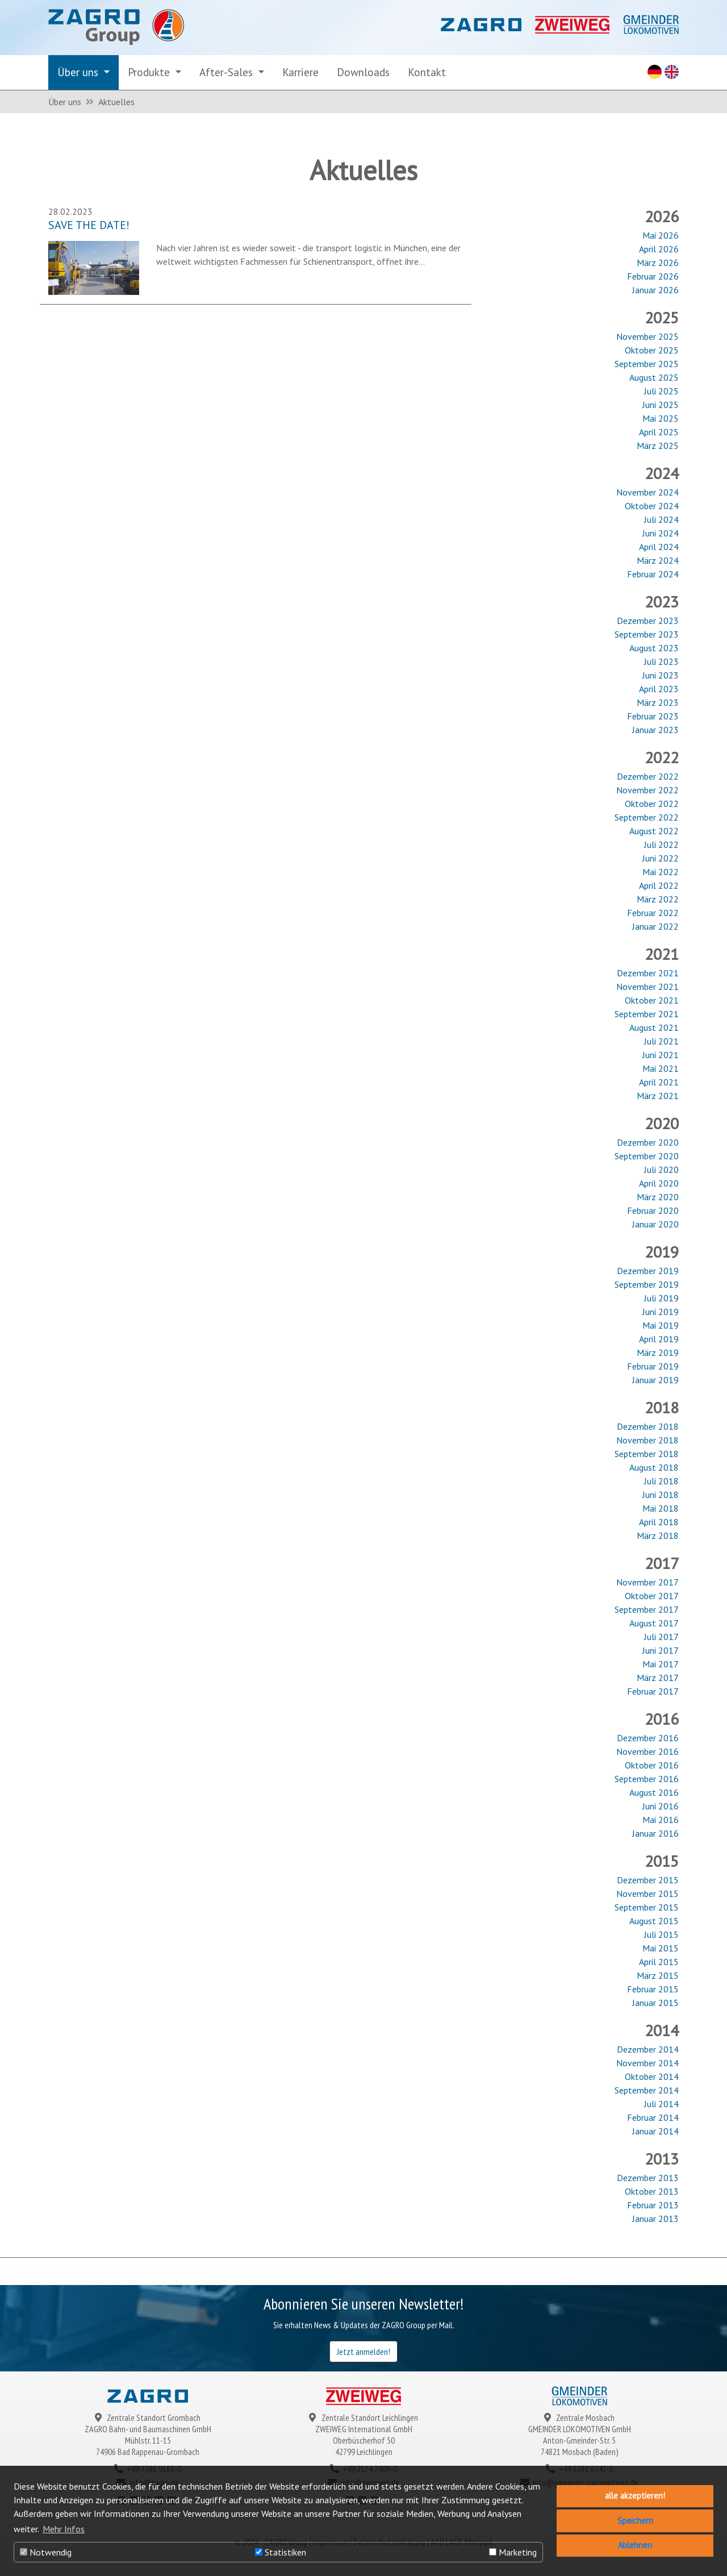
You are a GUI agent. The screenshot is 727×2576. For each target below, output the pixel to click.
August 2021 (654, 1027)
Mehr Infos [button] (64, 2529)
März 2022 (658, 899)
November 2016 (647, 1751)
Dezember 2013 (648, 2177)
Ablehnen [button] (635, 2545)
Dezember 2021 (648, 973)
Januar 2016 (655, 1833)
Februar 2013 (653, 2205)
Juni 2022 (660, 858)
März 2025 (658, 445)
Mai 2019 (660, 1325)
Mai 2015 (660, 1948)
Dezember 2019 (648, 1270)
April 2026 (659, 249)
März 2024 (658, 560)
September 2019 (647, 1284)
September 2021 (647, 1013)
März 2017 (658, 1677)
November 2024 (647, 492)
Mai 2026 (660, 235)
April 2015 (659, 1961)
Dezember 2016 (648, 1737)
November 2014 (647, 2063)
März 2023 (658, 702)
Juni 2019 (660, 1311)
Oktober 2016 (652, 1765)
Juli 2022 (661, 844)
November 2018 (647, 1440)
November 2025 (647, 336)
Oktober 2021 (652, 1000)
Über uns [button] (79, 72)
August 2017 (654, 1623)
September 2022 (647, 817)
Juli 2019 (661, 1298)
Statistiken (280, 2552)
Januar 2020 (655, 1224)
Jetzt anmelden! (363, 2351)
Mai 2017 (660, 1664)
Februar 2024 (653, 574)
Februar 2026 (653, 276)
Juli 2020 (661, 1169)
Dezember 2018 (648, 1426)
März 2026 (658, 262)
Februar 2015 (653, 1989)
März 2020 (658, 1196)
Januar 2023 (655, 729)
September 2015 (647, 1907)
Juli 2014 (661, 2103)
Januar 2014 (655, 2131)
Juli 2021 (661, 1041)
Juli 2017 (661, 1636)
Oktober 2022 (652, 803)
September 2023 (647, 634)
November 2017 (647, 1582)
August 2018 (654, 1467)
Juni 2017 (660, 1650)
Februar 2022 (653, 912)
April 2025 (659, 432)
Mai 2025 (660, 418)
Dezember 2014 (648, 2049)
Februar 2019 (653, 1366)
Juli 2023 (661, 661)
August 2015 (654, 1920)
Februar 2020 (653, 1210)
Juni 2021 (660, 1054)
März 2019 (658, 1352)
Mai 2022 (660, 871)
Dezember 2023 (648, 620)
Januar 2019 (655, 1379)
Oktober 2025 (652, 350)
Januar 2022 (655, 926)
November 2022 (647, 790)
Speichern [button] (635, 2520)
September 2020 (647, 1156)
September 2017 (647, 1609)
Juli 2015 (661, 1934)
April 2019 (659, 1339)
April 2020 (659, 1183)
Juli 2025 (661, 391)
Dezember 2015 (648, 1880)
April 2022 (659, 885)
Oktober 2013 (652, 2191)
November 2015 (647, 1893)
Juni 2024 (660, 533)
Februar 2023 (653, 716)
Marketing (513, 2552)
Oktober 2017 (652, 1595)
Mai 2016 (660, 1819)
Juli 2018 (661, 1481)
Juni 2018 (660, 1494)
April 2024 (659, 546)
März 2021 (658, 1095)
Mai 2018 (660, 1508)
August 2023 (654, 648)
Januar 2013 (655, 2218)
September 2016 (647, 1778)
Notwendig (46, 2552)
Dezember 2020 (648, 1142)
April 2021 (659, 1082)
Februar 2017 (653, 1691)
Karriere (300, 72)
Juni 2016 (660, 1806)
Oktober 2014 (652, 2076)
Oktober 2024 (652, 505)
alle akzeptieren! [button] (635, 2495)
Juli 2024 (661, 519)
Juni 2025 (660, 404)
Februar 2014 (653, 2117)
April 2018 (659, 1522)
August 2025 (654, 377)
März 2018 (658, 1535)
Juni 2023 (660, 675)
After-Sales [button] (227, 72)
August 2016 (654, 1792)
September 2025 (647, 363)
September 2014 (647, 2090)
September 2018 (647, 1453)
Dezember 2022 (648, 776)
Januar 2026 (655, 290)
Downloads (363, 72)
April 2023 (659, 688)
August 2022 (654, 831)
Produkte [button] (150, 72)
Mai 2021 (660, 1068)
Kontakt (427, 72)
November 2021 (647, 986)
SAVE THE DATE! (88, 225)
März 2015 (658, 1975)
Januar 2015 (655, 2002)
